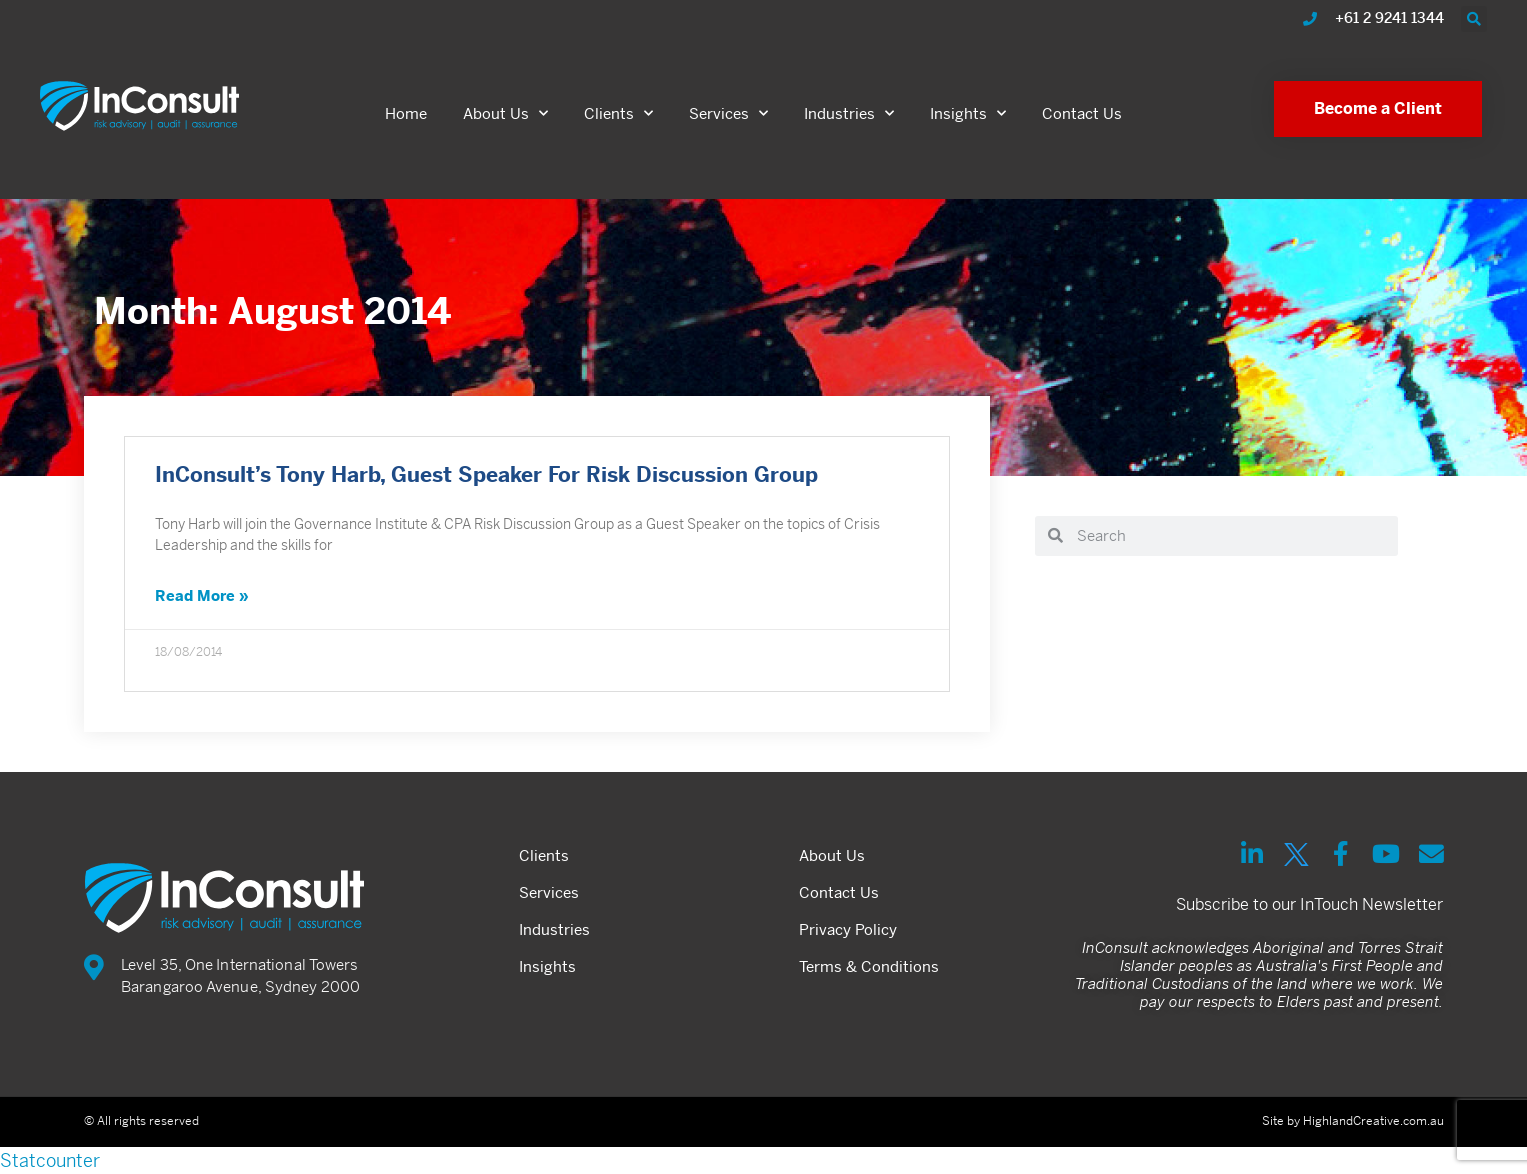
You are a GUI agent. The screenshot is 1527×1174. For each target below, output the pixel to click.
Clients (618, 113)
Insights (968, 113)
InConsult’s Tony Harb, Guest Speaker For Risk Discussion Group (486, 477)
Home (406, 113)
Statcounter (50, 1160)
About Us (505, 113)
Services (728, 113)
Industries (849, 113)
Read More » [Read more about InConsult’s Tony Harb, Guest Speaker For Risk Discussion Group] (202, 597)
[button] (1474, 19)
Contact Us (1082, 113)
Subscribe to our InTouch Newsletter (1309, 904)
